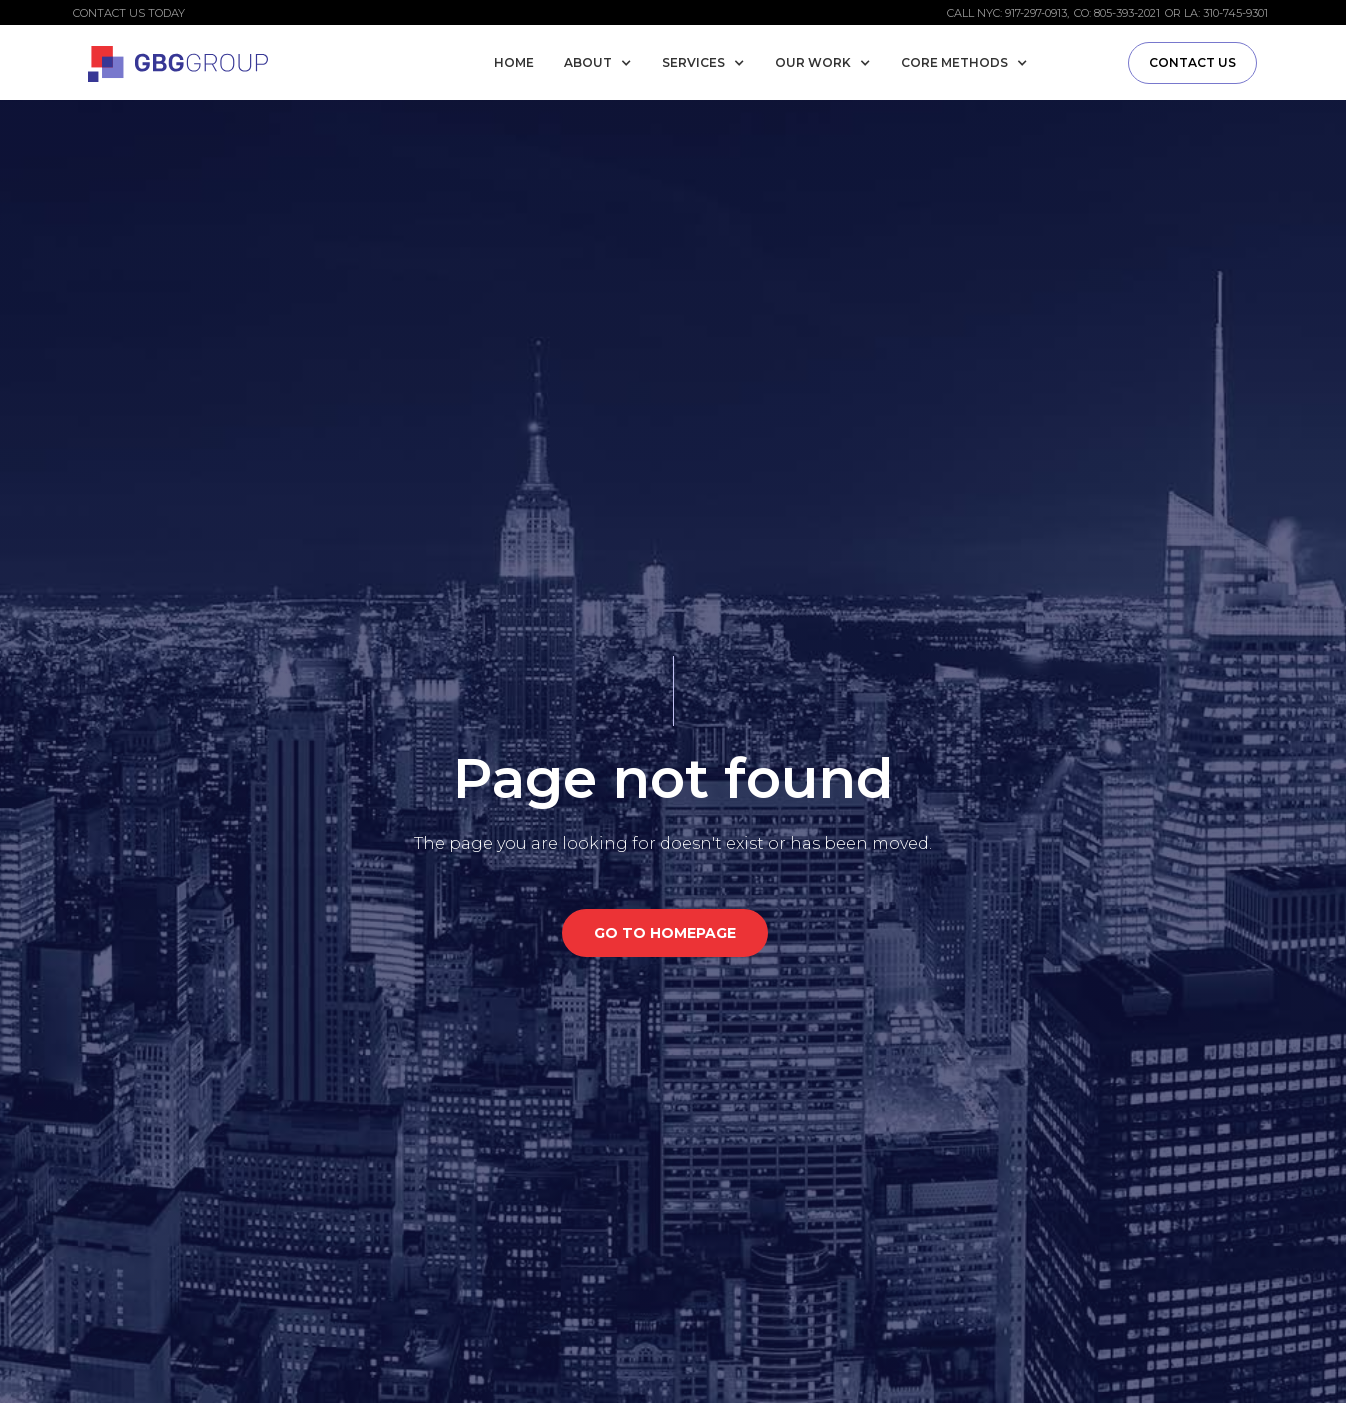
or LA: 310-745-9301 (1216, 13)
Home (514, 62)
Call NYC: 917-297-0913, (1008, 13)
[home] (178, 60)
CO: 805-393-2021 (1117, 13)
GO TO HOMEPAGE (665, 933)
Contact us (1192, 62)
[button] (603, 63)
